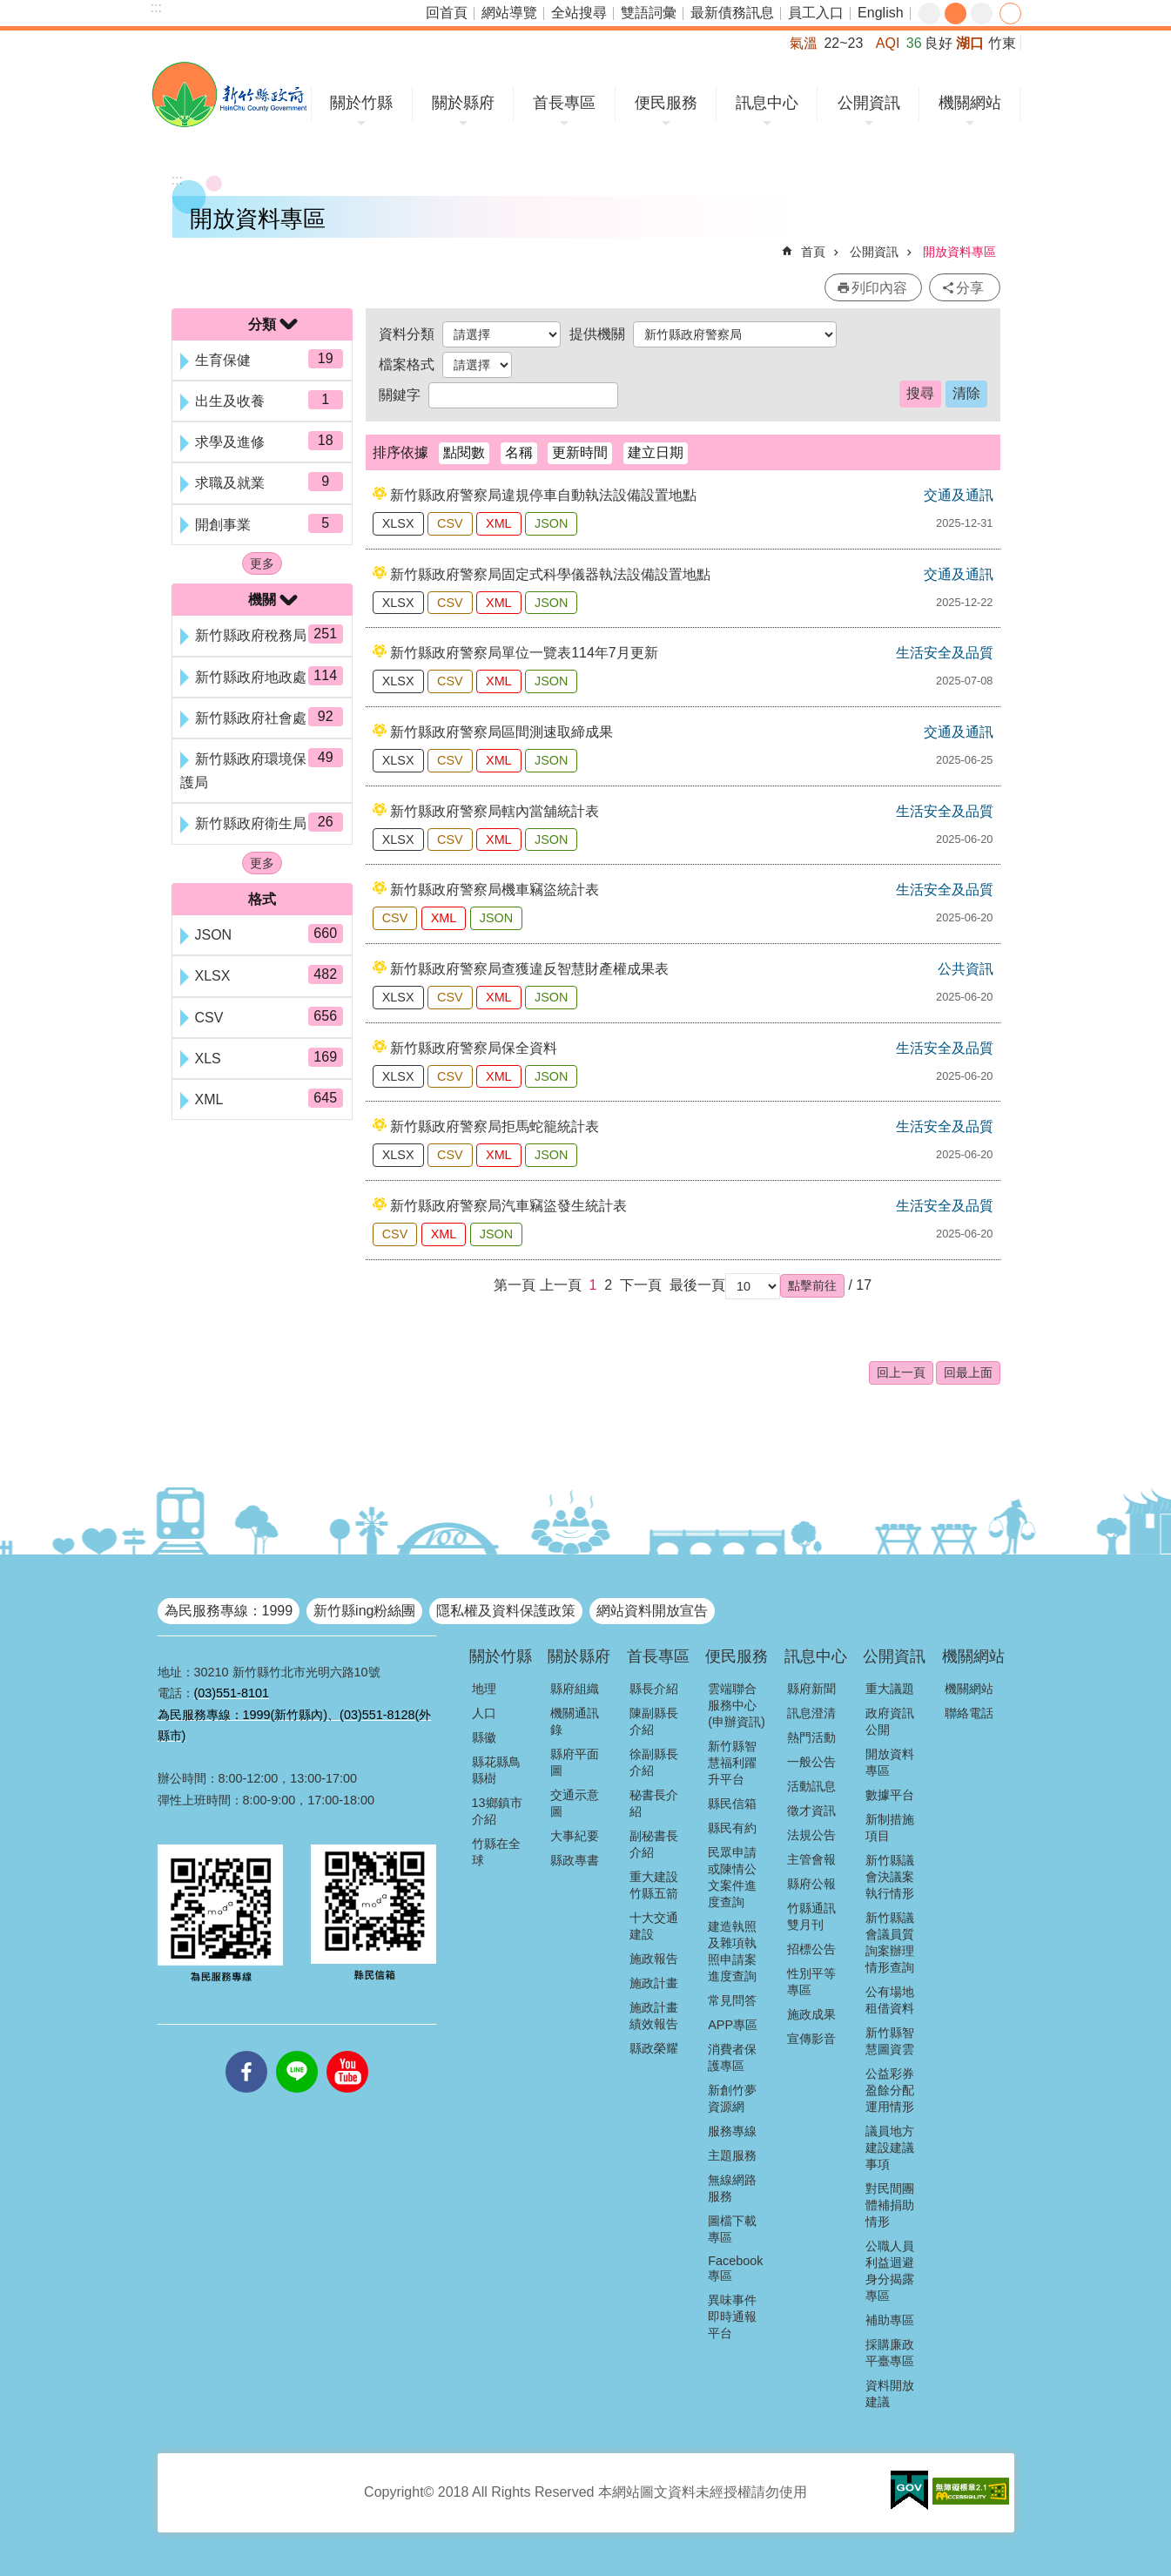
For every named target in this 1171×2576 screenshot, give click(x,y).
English (880, 12)
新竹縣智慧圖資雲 (889, 2041)
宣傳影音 (811, 2039)
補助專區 (889, 2320)
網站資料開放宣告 (652, 1610)
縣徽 (484, 1737)
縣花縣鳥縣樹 (496, 1770)
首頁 (813, 252)
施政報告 (653, 1959)
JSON (551, 523)
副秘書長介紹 (653, 1844)
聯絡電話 (969, 1713)
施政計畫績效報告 (653, 2015)
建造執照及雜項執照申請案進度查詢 (732, 1951)
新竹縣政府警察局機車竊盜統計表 (494, 889)
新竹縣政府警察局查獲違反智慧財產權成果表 (529, 968)
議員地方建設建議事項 (889, 2147)
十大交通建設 (653, 1926)
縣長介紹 (653, 1689)
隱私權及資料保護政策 (505, 1610)
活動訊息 (811, 1786)
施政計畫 (653, 1983)
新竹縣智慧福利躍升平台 (732, 1762)
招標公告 (811, 1949)
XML (499, 523)
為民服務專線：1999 (229, 1610)
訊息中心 (767, 102)
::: (156, 7)
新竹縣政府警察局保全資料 (473, 1048)
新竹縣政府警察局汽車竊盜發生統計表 (508, 1205)
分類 (262, 324)
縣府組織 (574, 1689)
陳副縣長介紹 (653, 1721)
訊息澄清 (811, 1713)
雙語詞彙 (648, 12)
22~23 (843, 43)
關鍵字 (400, 395)
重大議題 (889, 1689)
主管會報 (811, 1859)
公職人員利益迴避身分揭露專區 (889, 2271)
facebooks (246, 2051)
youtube (347, 2051)
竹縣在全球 (496, 1852)
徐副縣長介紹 (653, 1762)
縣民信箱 (732, 1804)
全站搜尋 (579, 12)
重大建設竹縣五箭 (653, 1885)
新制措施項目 (889, 1827)
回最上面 (968, 1372)
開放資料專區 (959, 252)
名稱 (519, 452)
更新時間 (580, 452)
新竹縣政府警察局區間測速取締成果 (501, 732)
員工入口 (816, 12)
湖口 (970, 43)
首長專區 (564, 102)
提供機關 (597, 334)
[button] (812, 1285)
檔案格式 (406, 364)
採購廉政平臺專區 (889, 2352)
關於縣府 (463, 102)
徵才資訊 (811, 1810)
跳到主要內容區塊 (9, 9)
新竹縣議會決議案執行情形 (889, 1876)
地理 (484, 1689)
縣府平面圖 (574, 1762)
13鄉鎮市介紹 (497, 1811)
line (297, 2051)
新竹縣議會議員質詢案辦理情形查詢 (889, 1942)
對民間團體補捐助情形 (889, 2205)
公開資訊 (869, 102)
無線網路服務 (732, 2188)
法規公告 (811, 1835)
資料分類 (406, 334)
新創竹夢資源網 (732, 2098)
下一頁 (641, 1285)
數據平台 (889, 1795)
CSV (450, 523)
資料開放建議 (889, 2393)
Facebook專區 (735, 2268)
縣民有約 (732, 1828)
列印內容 (879, 287)
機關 (262, 599)
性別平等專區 (811, 1981)
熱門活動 (811, 1737)
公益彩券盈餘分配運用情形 (889, 2090)
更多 (262, 563)
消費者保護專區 (732, 2057)
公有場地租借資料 (889, 2000)
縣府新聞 (811, 1689)
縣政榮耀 (653, 2048)
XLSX (398, 523)
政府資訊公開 (889, 1721)
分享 (1010, 13)
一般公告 (811, 1762)
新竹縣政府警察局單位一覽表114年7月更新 (524, 652)
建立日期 (655, 452)
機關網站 (970, 102)
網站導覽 (509, 12)
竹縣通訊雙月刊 (811, 1916)
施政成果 (811, 2014)
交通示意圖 (574, 1803)
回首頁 (447, 12)
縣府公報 (811, 1884)
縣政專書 (574, 1860)
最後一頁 (697, 1285)
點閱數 (464, 452)
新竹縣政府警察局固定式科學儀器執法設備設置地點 (550, 574)
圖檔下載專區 (732, 2229)
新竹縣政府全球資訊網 (229, 94)
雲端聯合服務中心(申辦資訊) (736, 1705)
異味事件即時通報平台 (732, 2316)
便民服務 (666, 102)
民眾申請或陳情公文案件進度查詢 (732, 1877)
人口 (484, 1713)
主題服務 (732, 2155)
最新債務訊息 (732, 12)
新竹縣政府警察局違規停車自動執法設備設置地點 (543, 495)
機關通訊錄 (574, 1721)
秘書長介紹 (653, 1803)
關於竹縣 (361, 102)
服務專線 (732, 2131)
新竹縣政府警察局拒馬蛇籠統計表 (494, 1126)
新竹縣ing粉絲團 (364, 1610)
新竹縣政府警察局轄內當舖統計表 (494, 811)
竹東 (1002, 43)
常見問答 (732, 2000)
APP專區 (732, 2025)
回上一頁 (901, 1372)
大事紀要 (574, 1836)
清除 (966, 393)
